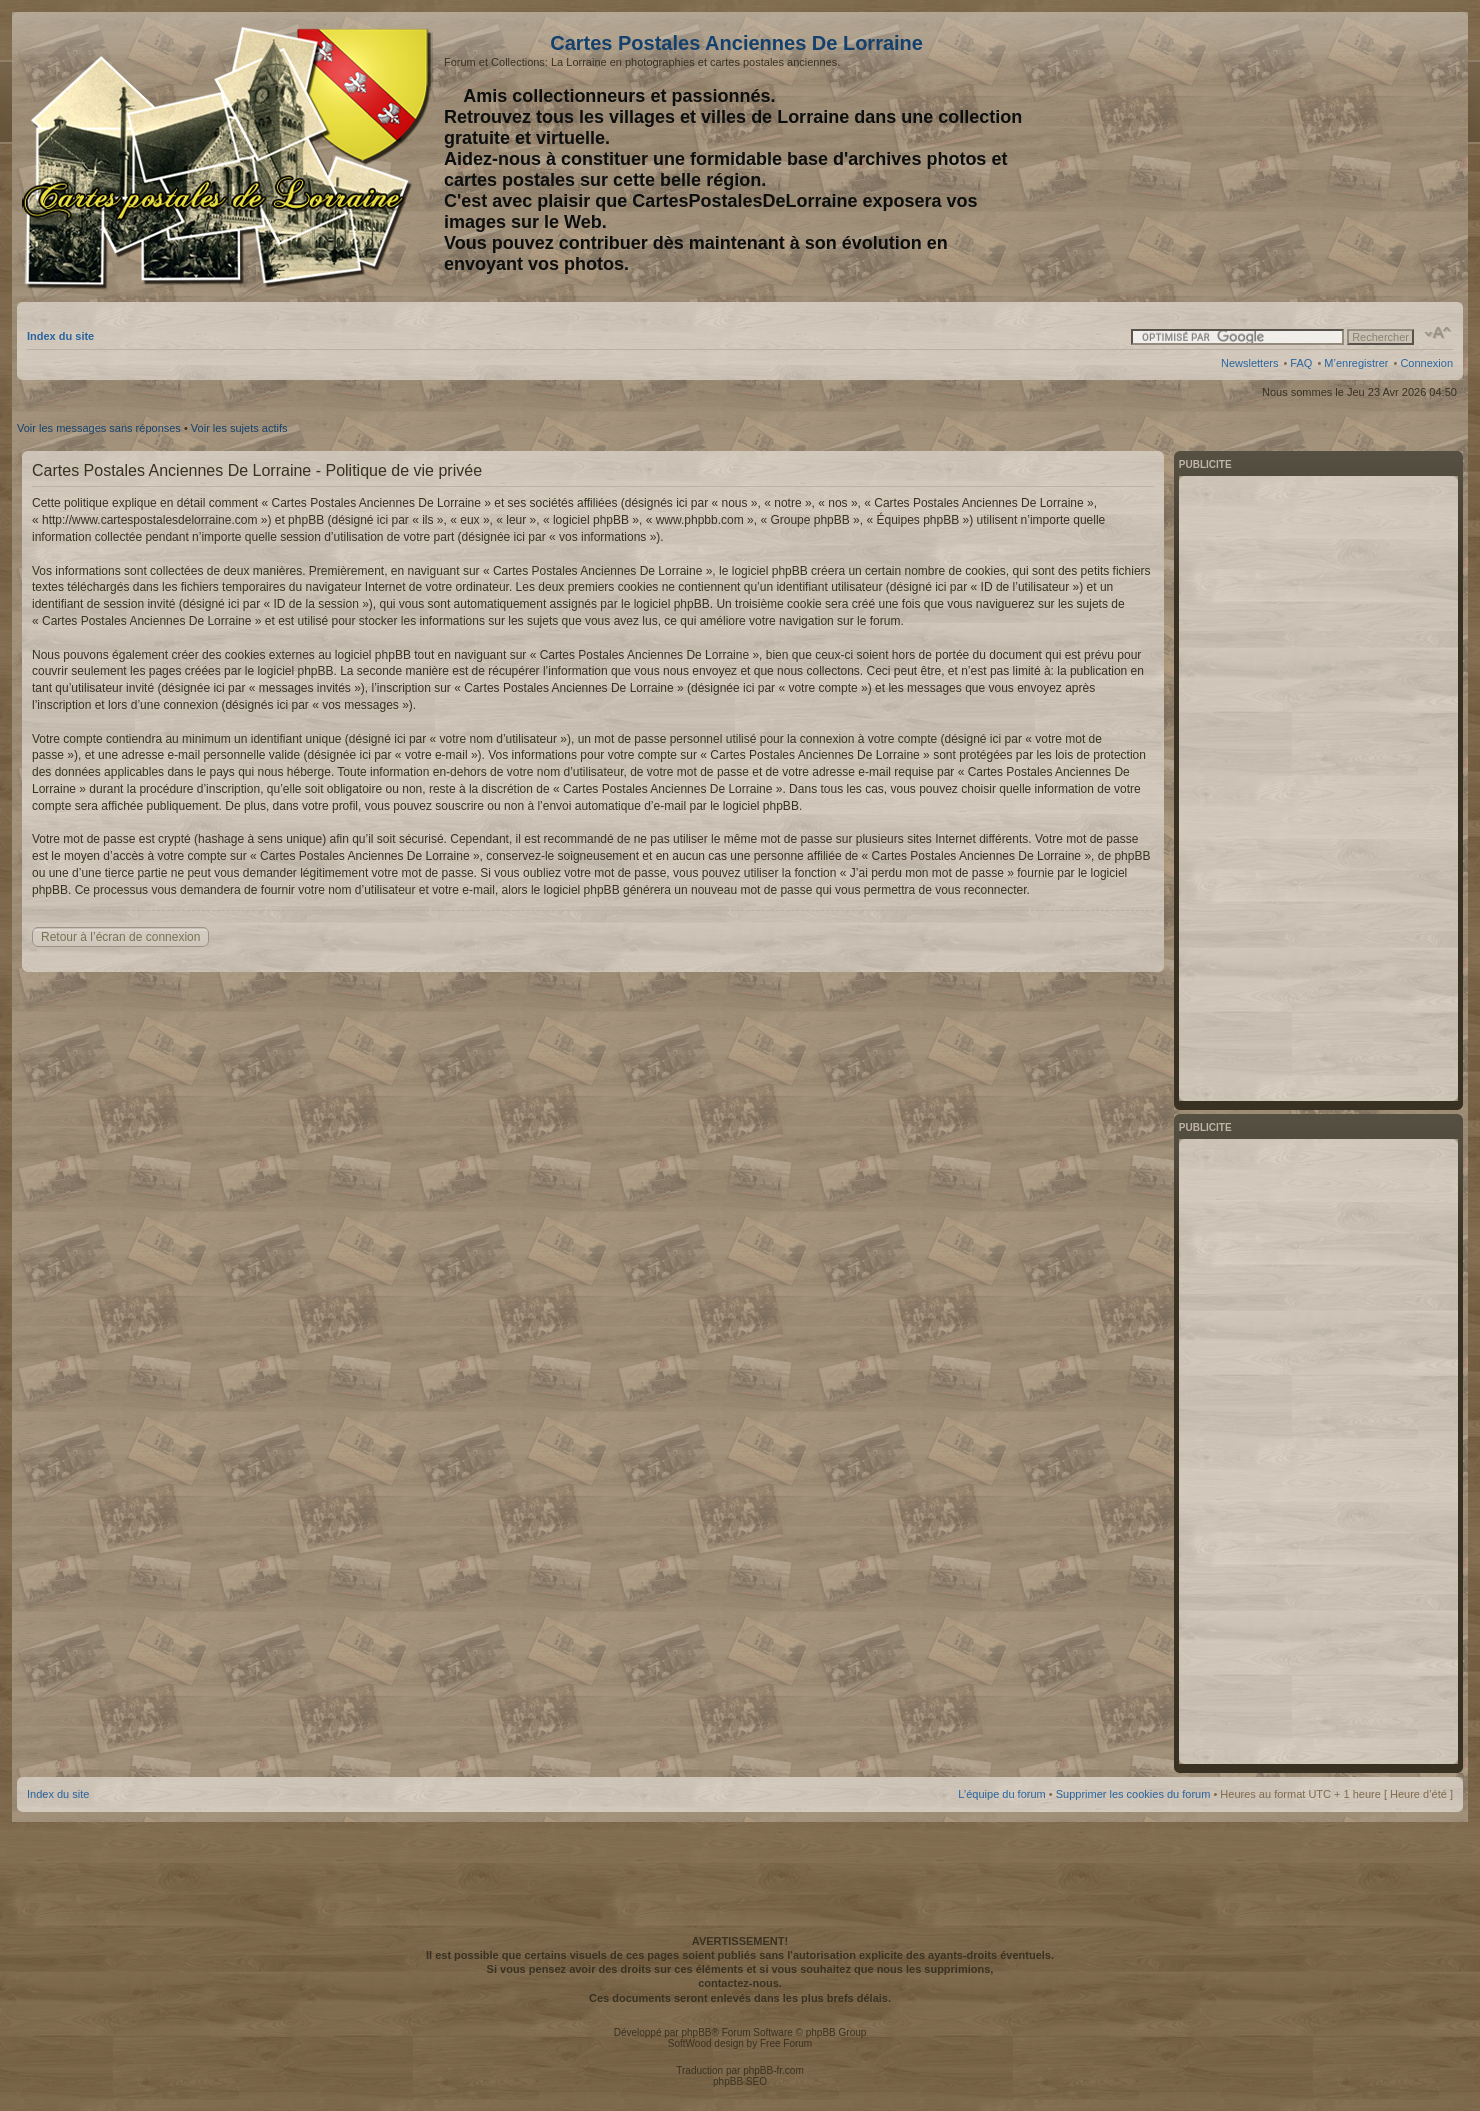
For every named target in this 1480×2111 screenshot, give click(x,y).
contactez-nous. (740, 1983)
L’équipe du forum (1001, 1794)
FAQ (1301, 363)
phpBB (696, 2032)
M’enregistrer (1356, 363)
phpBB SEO (740, 2081)
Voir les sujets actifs (239, 428)
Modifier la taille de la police (1438, 333)
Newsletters (1249, 363)
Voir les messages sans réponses (99, 428)
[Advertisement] (1295, 157)
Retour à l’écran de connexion (120, 937)
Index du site (60, 336)
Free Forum (786, 2043)
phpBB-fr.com (773, 2070)
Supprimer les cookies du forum (1133, 1794)
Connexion (1426, 363)
